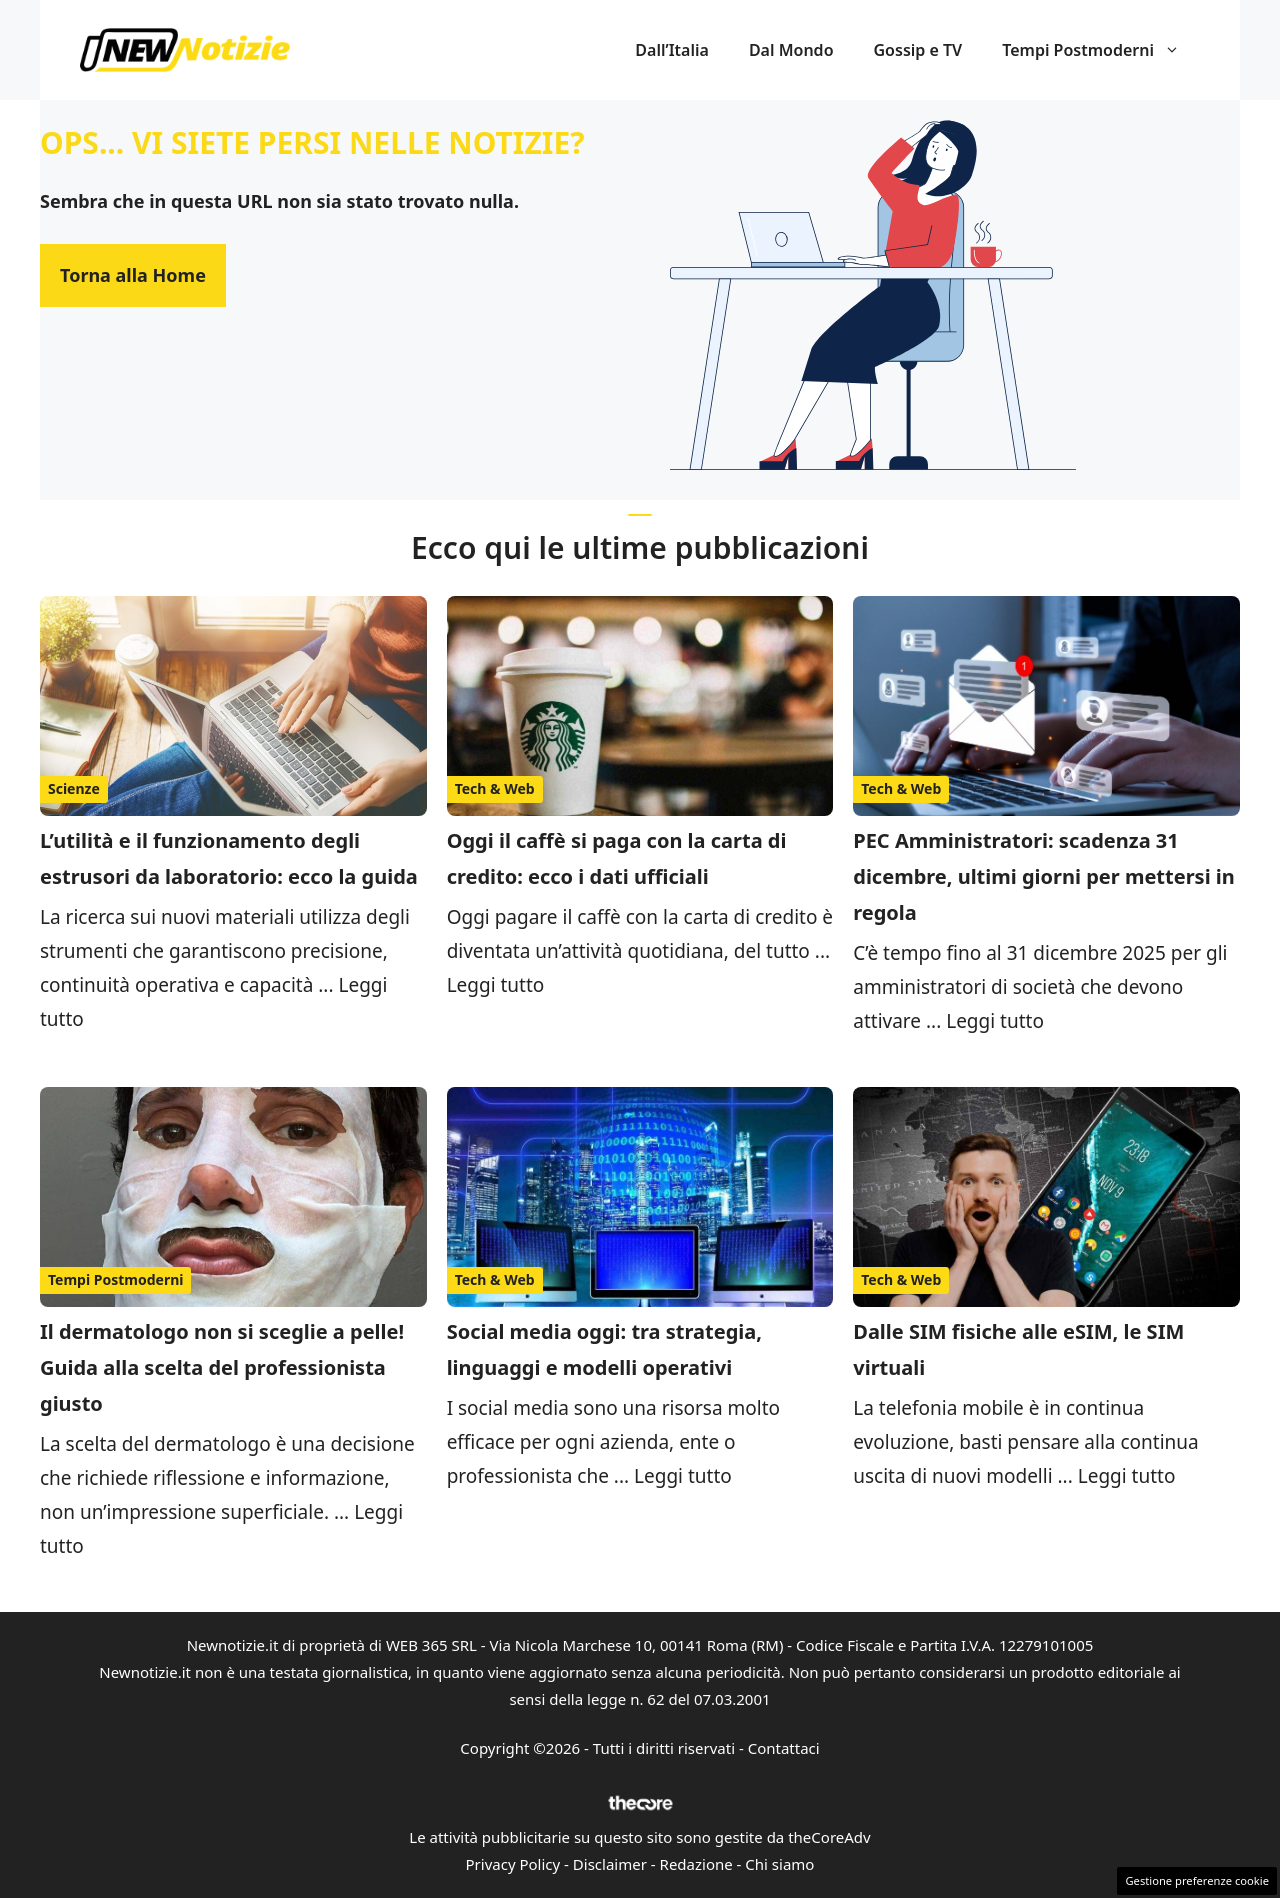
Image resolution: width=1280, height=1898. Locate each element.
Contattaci (784, 1748)
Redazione (696, 1864)
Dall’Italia (672, 50)
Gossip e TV (918, 50)
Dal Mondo (791, 50)
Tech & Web (495, 788)
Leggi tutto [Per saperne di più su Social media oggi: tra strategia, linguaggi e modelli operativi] (683, 1476)
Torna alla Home (133, 275)
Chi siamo (779, 1864)
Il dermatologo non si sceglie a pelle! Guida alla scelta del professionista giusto (222, 1367)
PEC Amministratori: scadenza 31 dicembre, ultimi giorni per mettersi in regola (1044, 876)
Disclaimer (610, 1864)
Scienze (74, 788)
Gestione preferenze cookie (1197, 1880)
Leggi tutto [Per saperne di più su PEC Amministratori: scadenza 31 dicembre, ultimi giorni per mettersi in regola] (995, 1021)
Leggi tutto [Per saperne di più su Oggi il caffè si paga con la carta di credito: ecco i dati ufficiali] (496, 985)
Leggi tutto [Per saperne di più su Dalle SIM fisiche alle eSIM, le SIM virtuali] (1127, 1476)
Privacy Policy (513, 1864)
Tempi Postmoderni (1101, 50)
